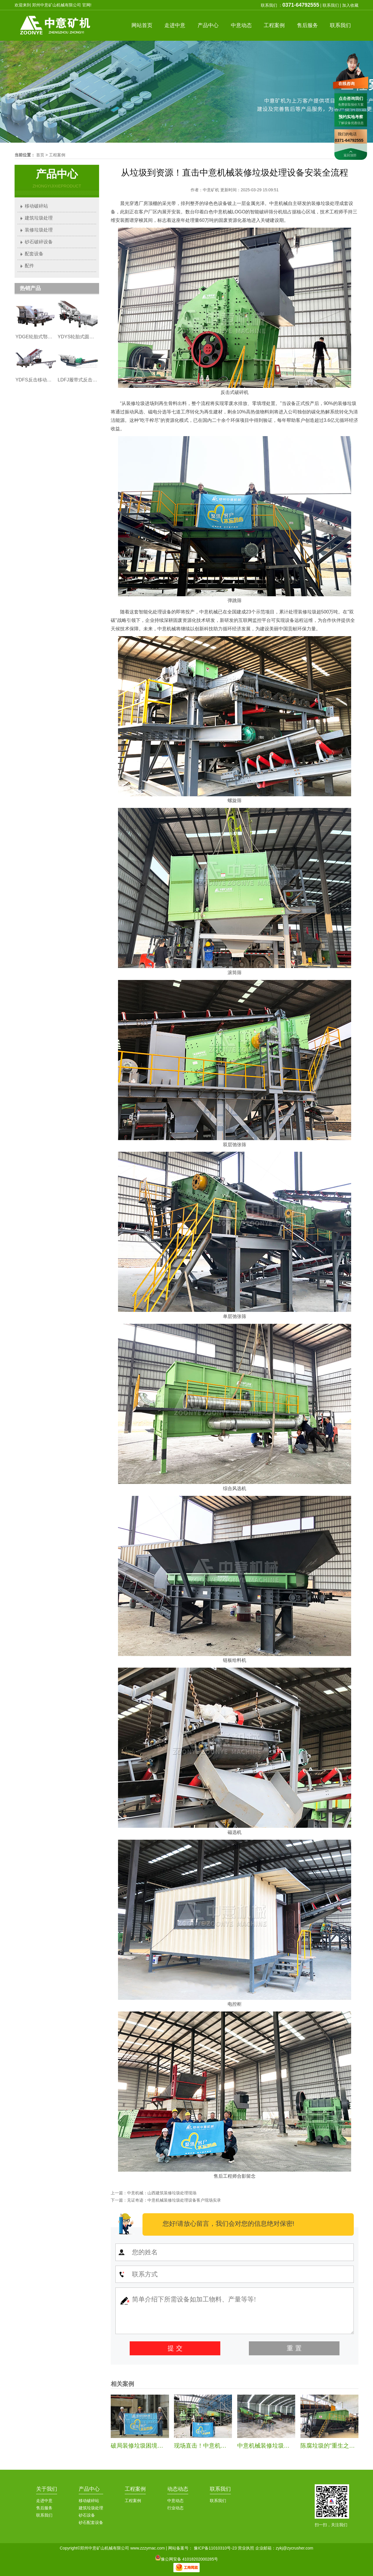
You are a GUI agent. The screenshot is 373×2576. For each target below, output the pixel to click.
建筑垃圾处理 (39, 217)
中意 (174, 25)
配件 (29, 265)
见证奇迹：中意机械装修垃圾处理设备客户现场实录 (174, 2200)
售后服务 (44, 2508)
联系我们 (331, 5)
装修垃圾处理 (39, 229)
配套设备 (34, 253)
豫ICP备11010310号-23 (215, 2548)
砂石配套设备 (91, 2522)
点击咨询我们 (351, 98)
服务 (307, 25)
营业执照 (246, 2548)
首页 (141, 25)
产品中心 (89, 2489)
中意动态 (175, 2500)
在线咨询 (346, 83)
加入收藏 (350, 5)
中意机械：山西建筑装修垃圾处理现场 (161, 2193)
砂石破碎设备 (39, 241)
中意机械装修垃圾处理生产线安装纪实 (286, 2445)
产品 (208, 25)
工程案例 (57, 155)
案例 (274, 25)
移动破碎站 (36, 206)
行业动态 (175, 2508)
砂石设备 (87, 2515)
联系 (340, 25)
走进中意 (44, 2500)
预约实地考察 (351, 116)
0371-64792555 (300, 5)
